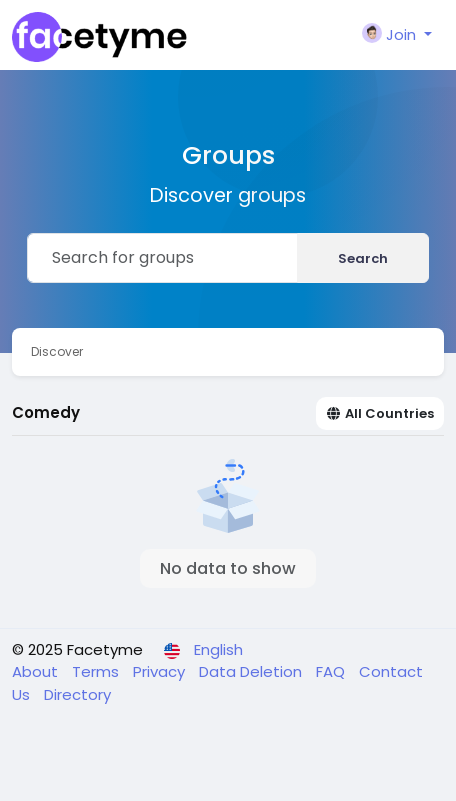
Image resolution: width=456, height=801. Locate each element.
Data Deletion (252, 671)
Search (363, 258)
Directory (77, 694)
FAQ (332, 671)
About (37, 671)
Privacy (161, 671)
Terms (97, 671)
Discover (57, 351)
